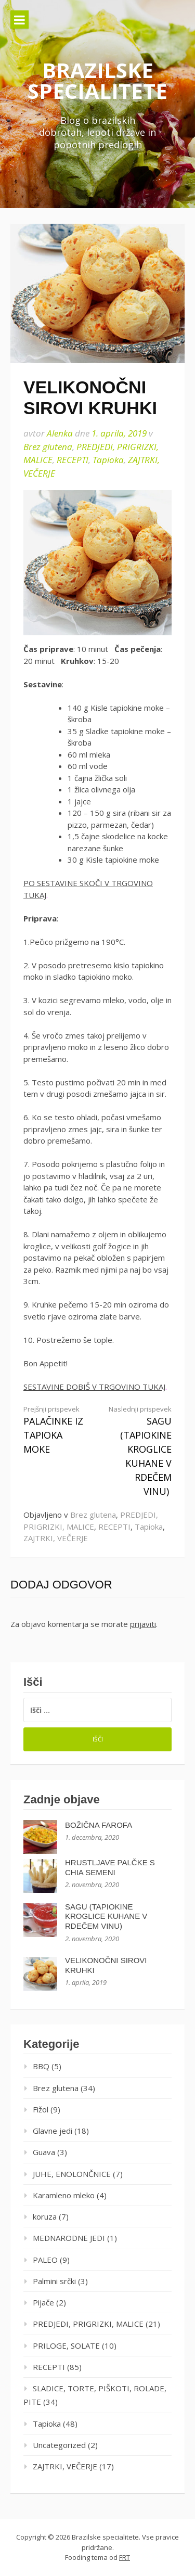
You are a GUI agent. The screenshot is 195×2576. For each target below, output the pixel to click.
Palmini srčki (54, 2281)
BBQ (41, 2066)
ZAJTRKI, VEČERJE (55, 1538)
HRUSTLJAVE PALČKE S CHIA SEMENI (110, 1867)
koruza (45, 2216)
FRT (124, 2557)
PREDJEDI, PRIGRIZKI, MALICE (88, 2323)
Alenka (60, 433)
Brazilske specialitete (97, 80)
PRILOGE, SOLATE (66, 2345)
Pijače (43, 2302)
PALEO (45, 2259)
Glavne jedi (52, 2130)
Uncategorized (59, 2445)
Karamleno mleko (64, 2195)
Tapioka (108, 460)
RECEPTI (72, 460)
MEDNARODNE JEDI (69, 2238)
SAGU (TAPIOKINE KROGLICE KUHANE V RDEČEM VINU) (138, 1451)
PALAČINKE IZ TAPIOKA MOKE (56, 1430)
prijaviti (143, 1624)
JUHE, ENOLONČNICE (72, 2174)
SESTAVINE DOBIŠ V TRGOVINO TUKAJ (94, 1386)
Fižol (40, 2109)
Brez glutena (47, 447)
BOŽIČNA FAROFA (98, 1825)
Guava (44, 2152)
